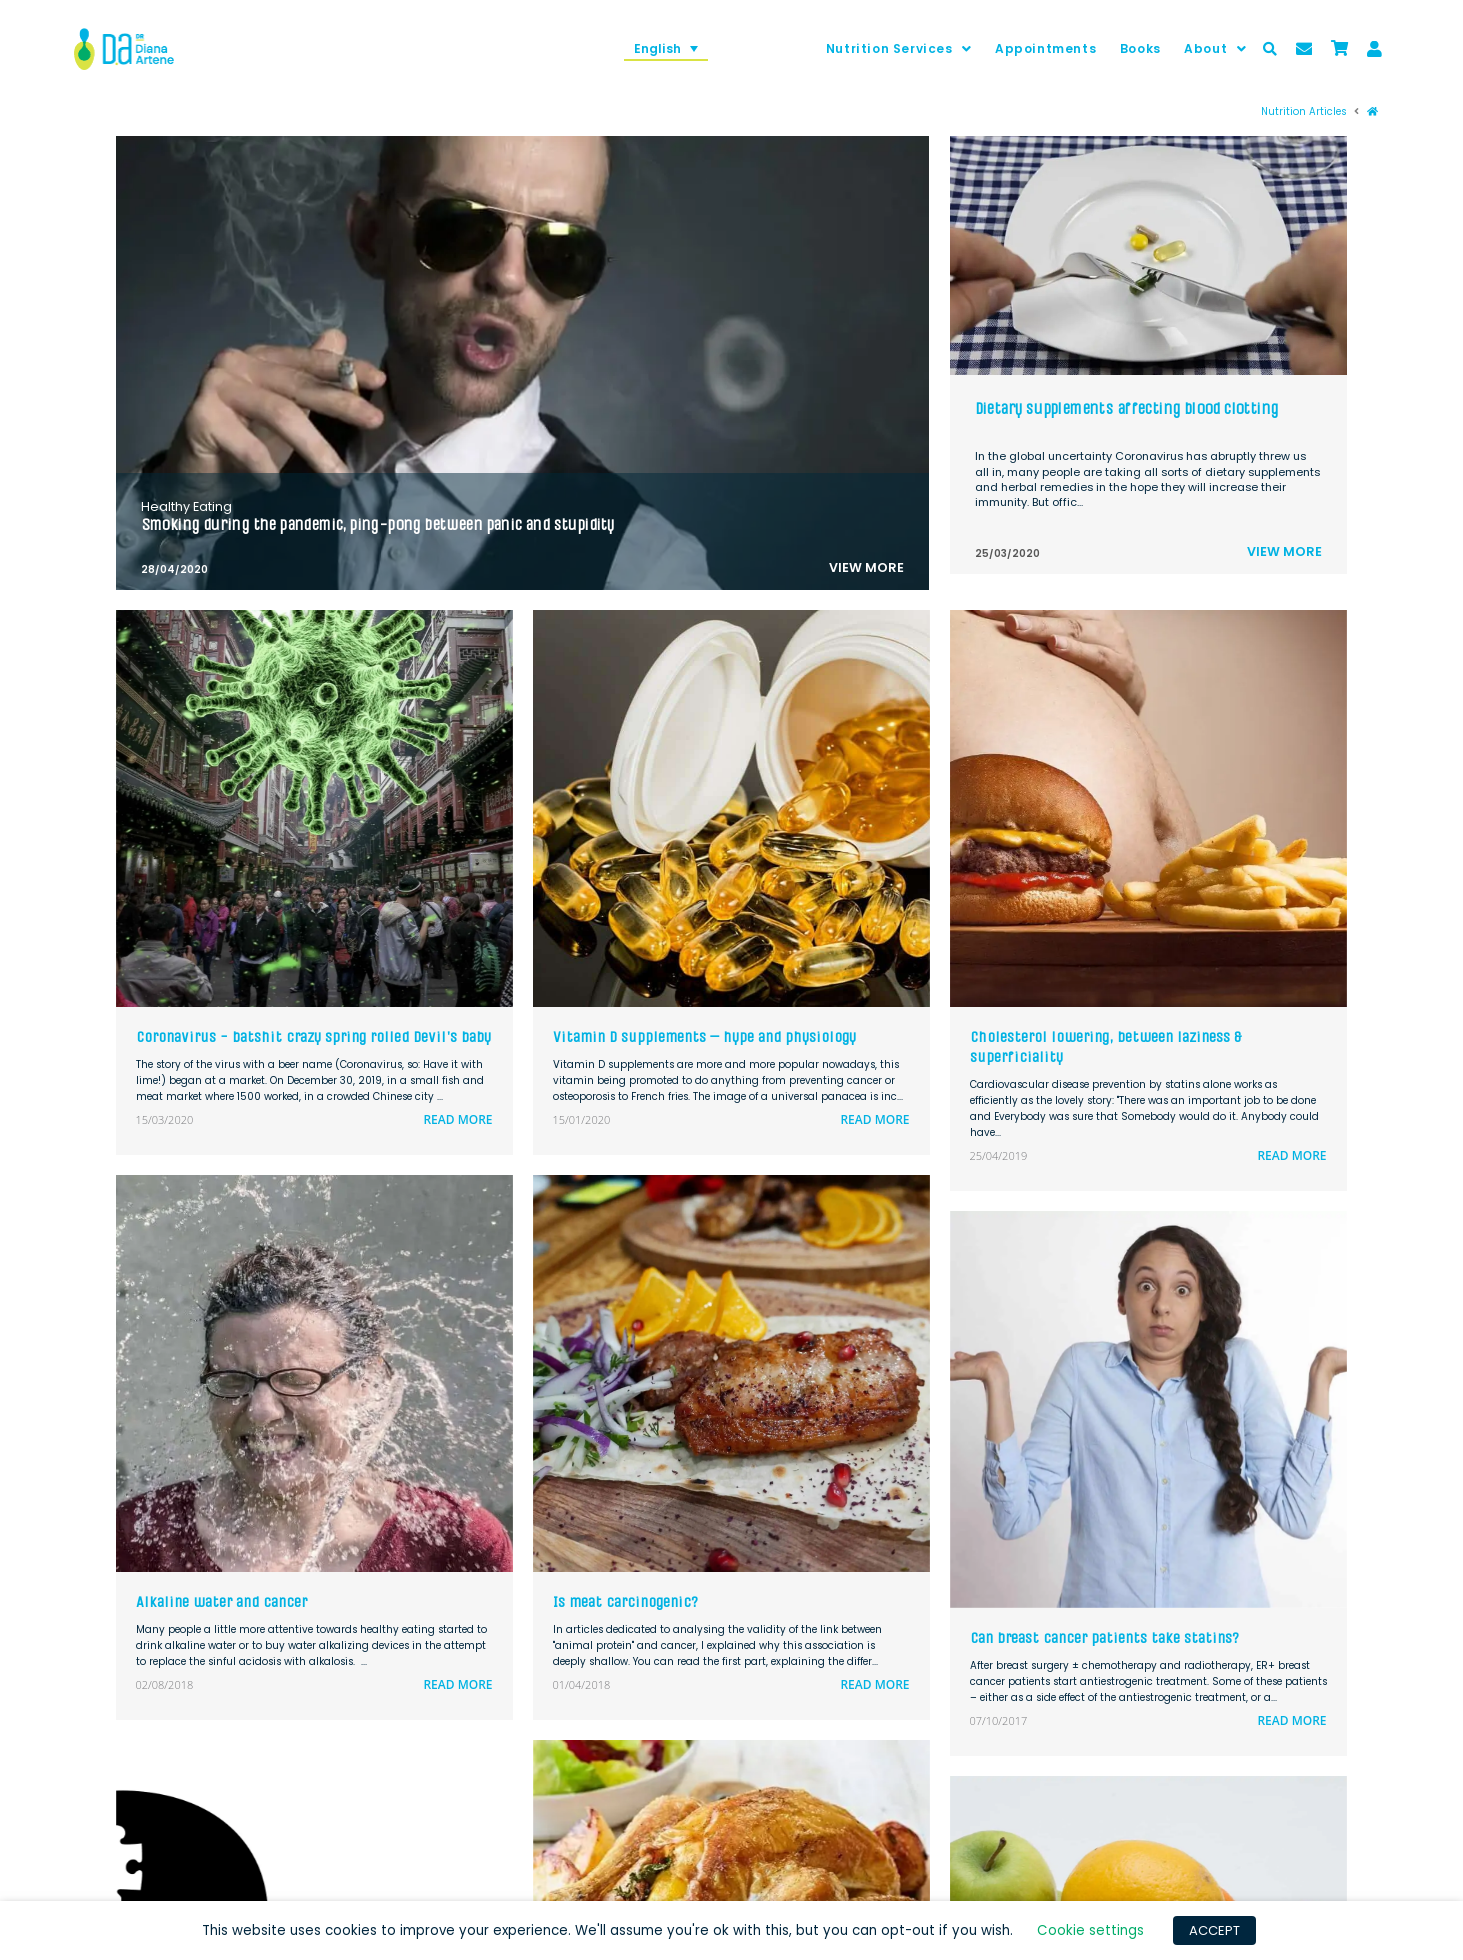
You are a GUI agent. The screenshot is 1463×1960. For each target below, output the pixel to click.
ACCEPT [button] (1214, 1930)
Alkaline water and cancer (221, 1601)
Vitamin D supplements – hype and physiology (704, 1036)
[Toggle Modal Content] (1270, 49)
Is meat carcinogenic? (625, 1601)
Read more (457, 1119)
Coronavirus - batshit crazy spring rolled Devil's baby (313, 1036)
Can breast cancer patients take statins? (1104, 1637)
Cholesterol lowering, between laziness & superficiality (1105, 1046)
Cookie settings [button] (1090, 1930)
